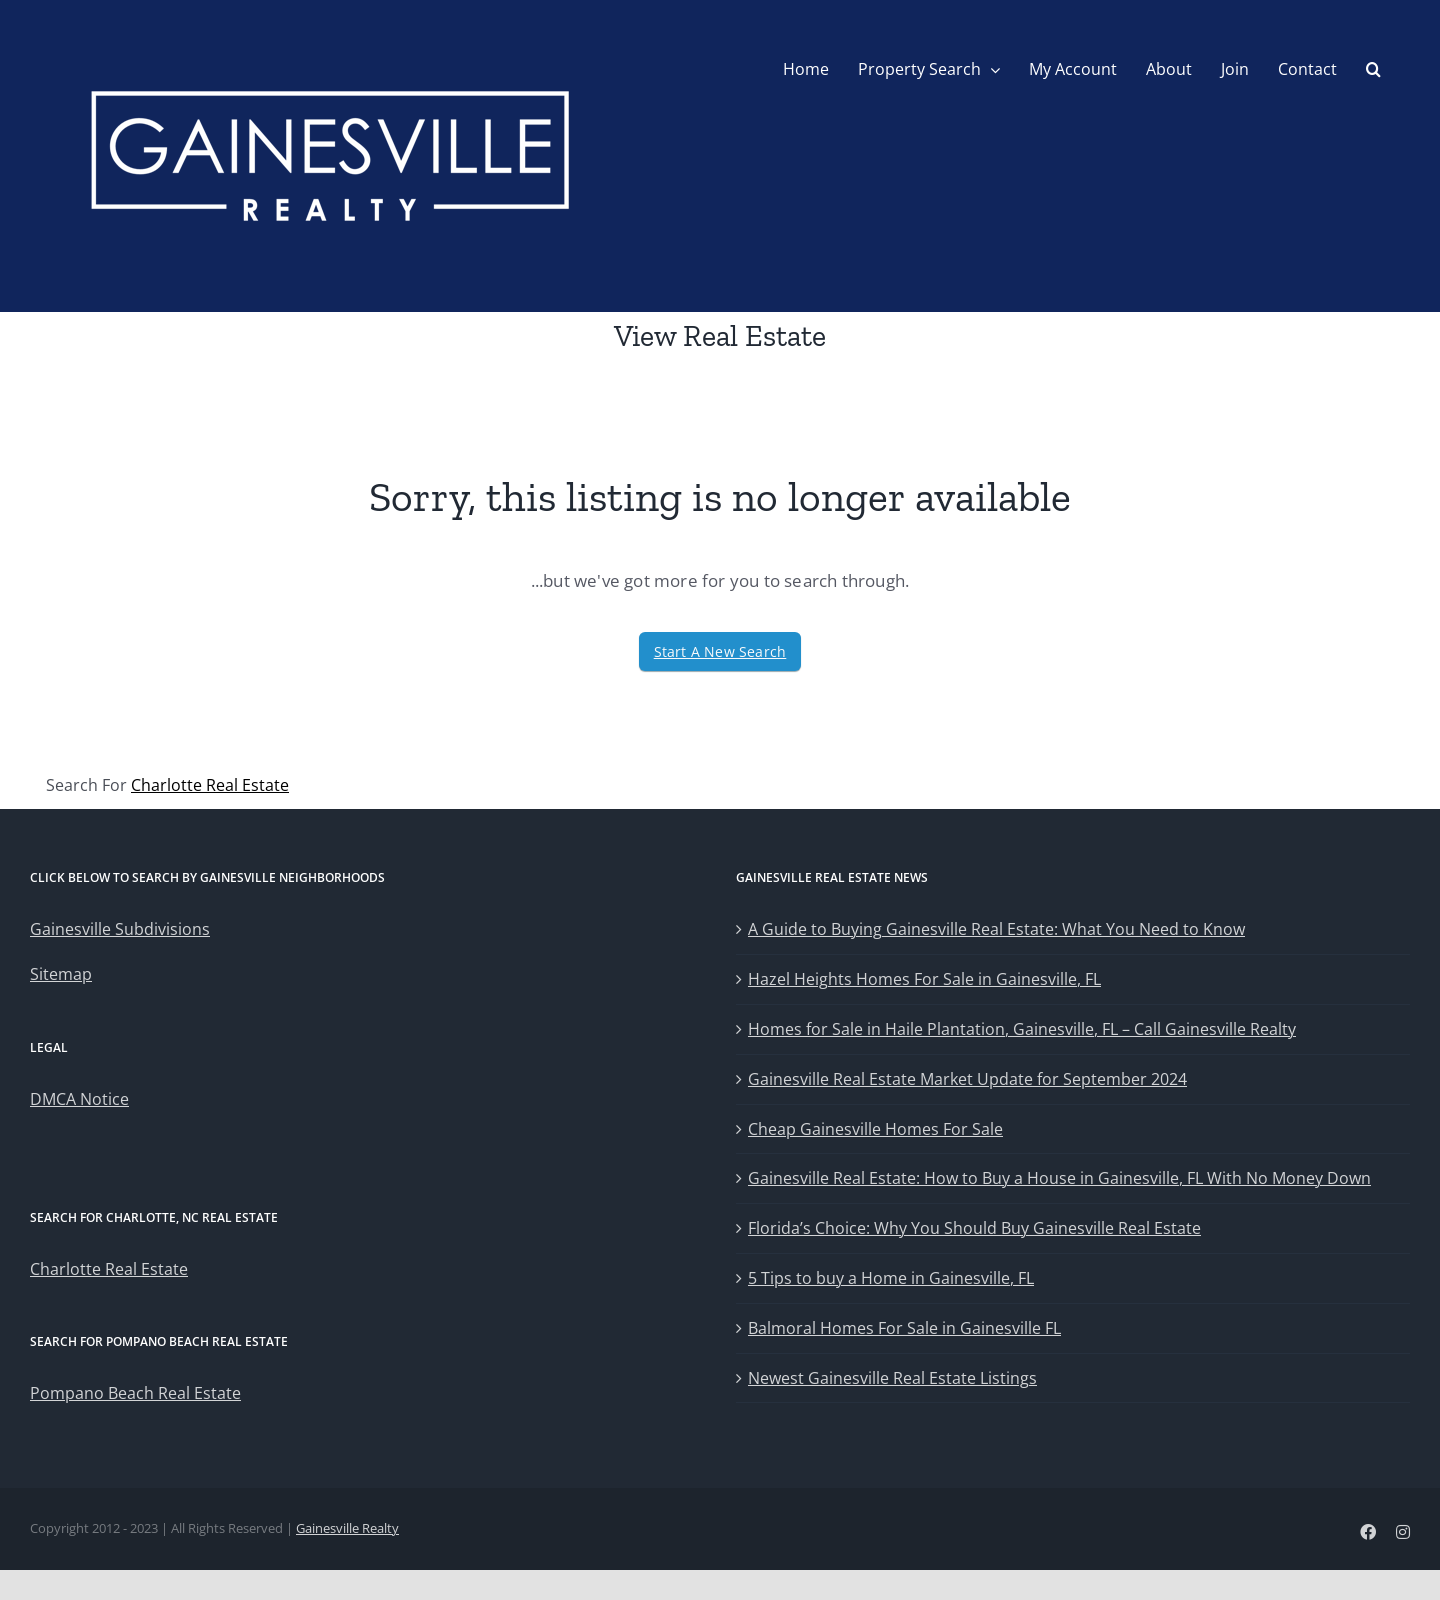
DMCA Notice (79, 1099)
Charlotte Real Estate (210, 785)
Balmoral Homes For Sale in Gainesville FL (904, 1328)
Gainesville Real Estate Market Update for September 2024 (967, 1079)
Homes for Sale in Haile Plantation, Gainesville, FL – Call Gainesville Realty (1022, 1029)
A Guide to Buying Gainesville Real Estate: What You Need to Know (996, 929)
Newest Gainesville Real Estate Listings (892, 1378)
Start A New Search (720, 651)
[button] (1373, 69)
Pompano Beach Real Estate (135, 1393)
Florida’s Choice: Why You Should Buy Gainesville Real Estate (974, 1228)
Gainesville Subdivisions (120, 929)
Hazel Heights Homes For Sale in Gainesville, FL (924, 979)
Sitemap (61, 974)
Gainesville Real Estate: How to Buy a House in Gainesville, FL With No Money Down (1059, 1178)
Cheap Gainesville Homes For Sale (875, 1129)
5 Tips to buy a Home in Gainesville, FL (891, 1278)
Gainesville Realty (347, 1528)
